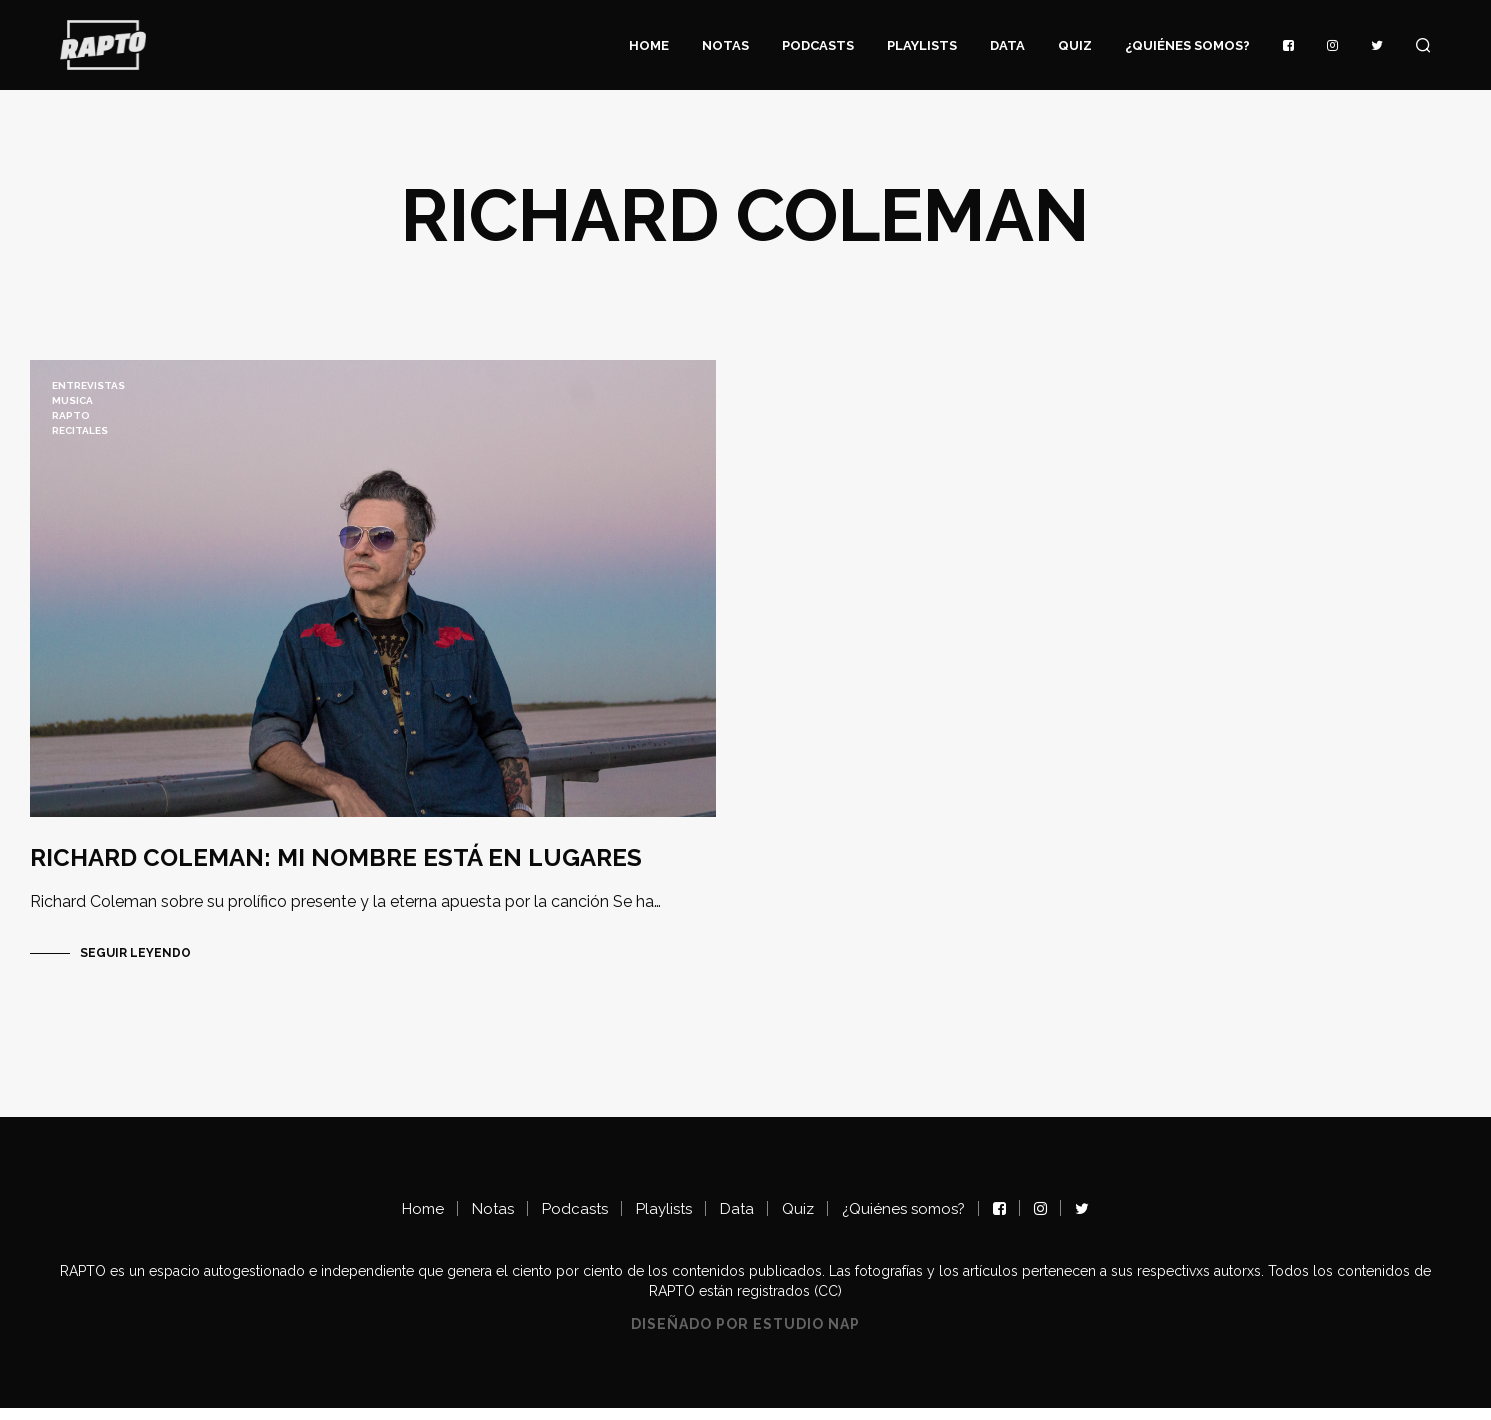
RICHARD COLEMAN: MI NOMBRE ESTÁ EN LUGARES (336, 868)
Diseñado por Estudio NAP (745, 1335)
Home (649, 45)
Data (1007, 45)
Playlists (922, 45)
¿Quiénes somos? (1187, 45)
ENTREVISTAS (88, 385)
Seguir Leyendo (135, 964)
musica (72, 400)
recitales (80, 430)
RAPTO (71, 415)
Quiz (1075, 45)
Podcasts (818, 45)
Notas (725, 45)
